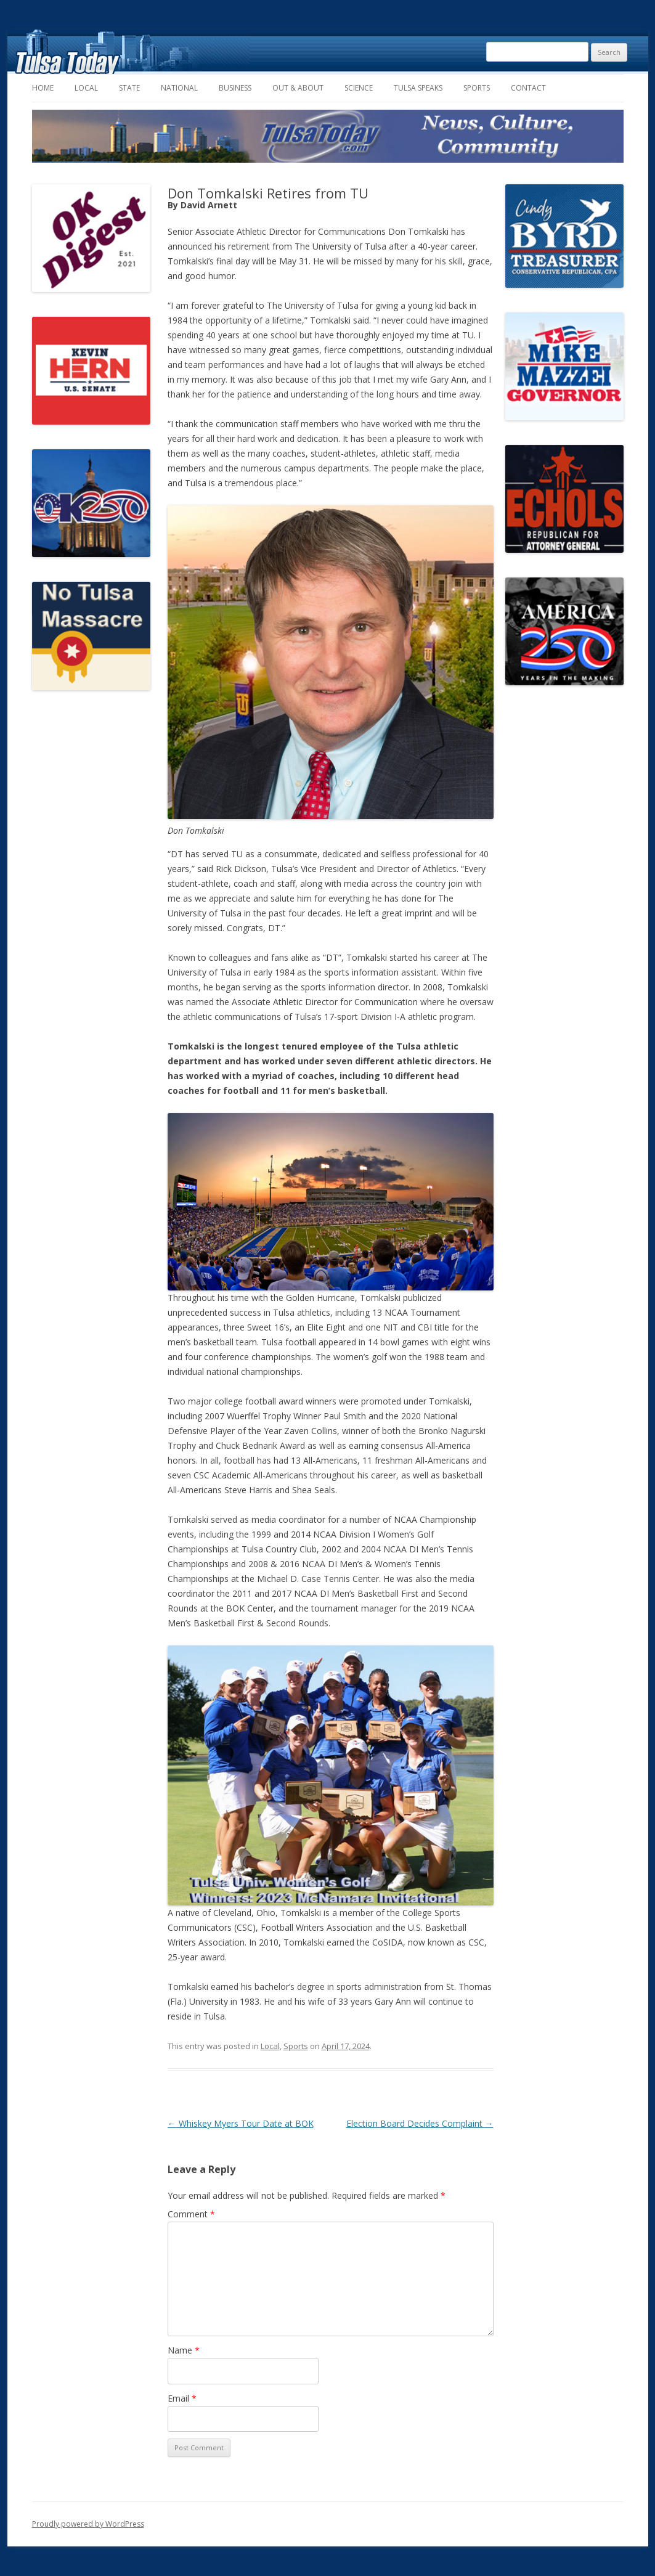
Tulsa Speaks (418, 88)
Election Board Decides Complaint (420, 2123)
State (129, 88)
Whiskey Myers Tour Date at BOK (241, 2123)
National (179, 88)
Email (182, 2398)
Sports (476, 88)
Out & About (297, 88)
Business (235, 88)
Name (184, 2350)
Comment (191, 2214)
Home (43, 88)
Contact (528, 88)
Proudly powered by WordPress (88, 2524)
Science (358, 88)
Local (86, 88)
